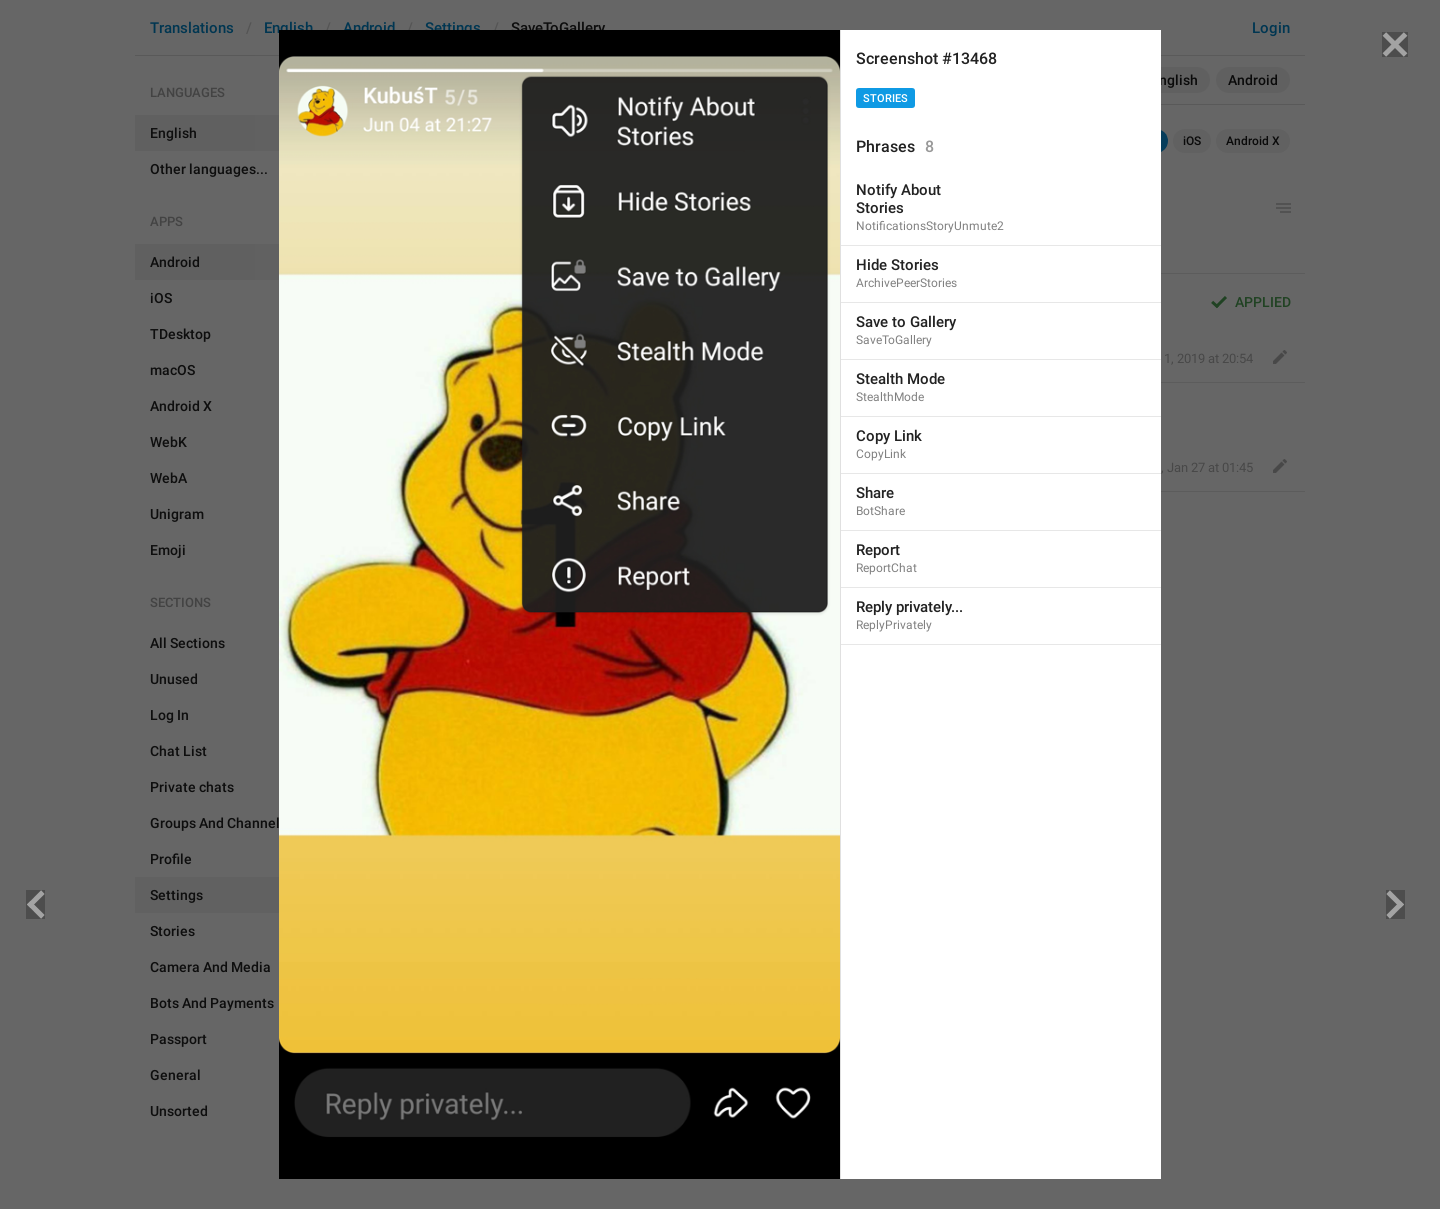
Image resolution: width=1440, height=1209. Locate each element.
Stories (885, 98)
